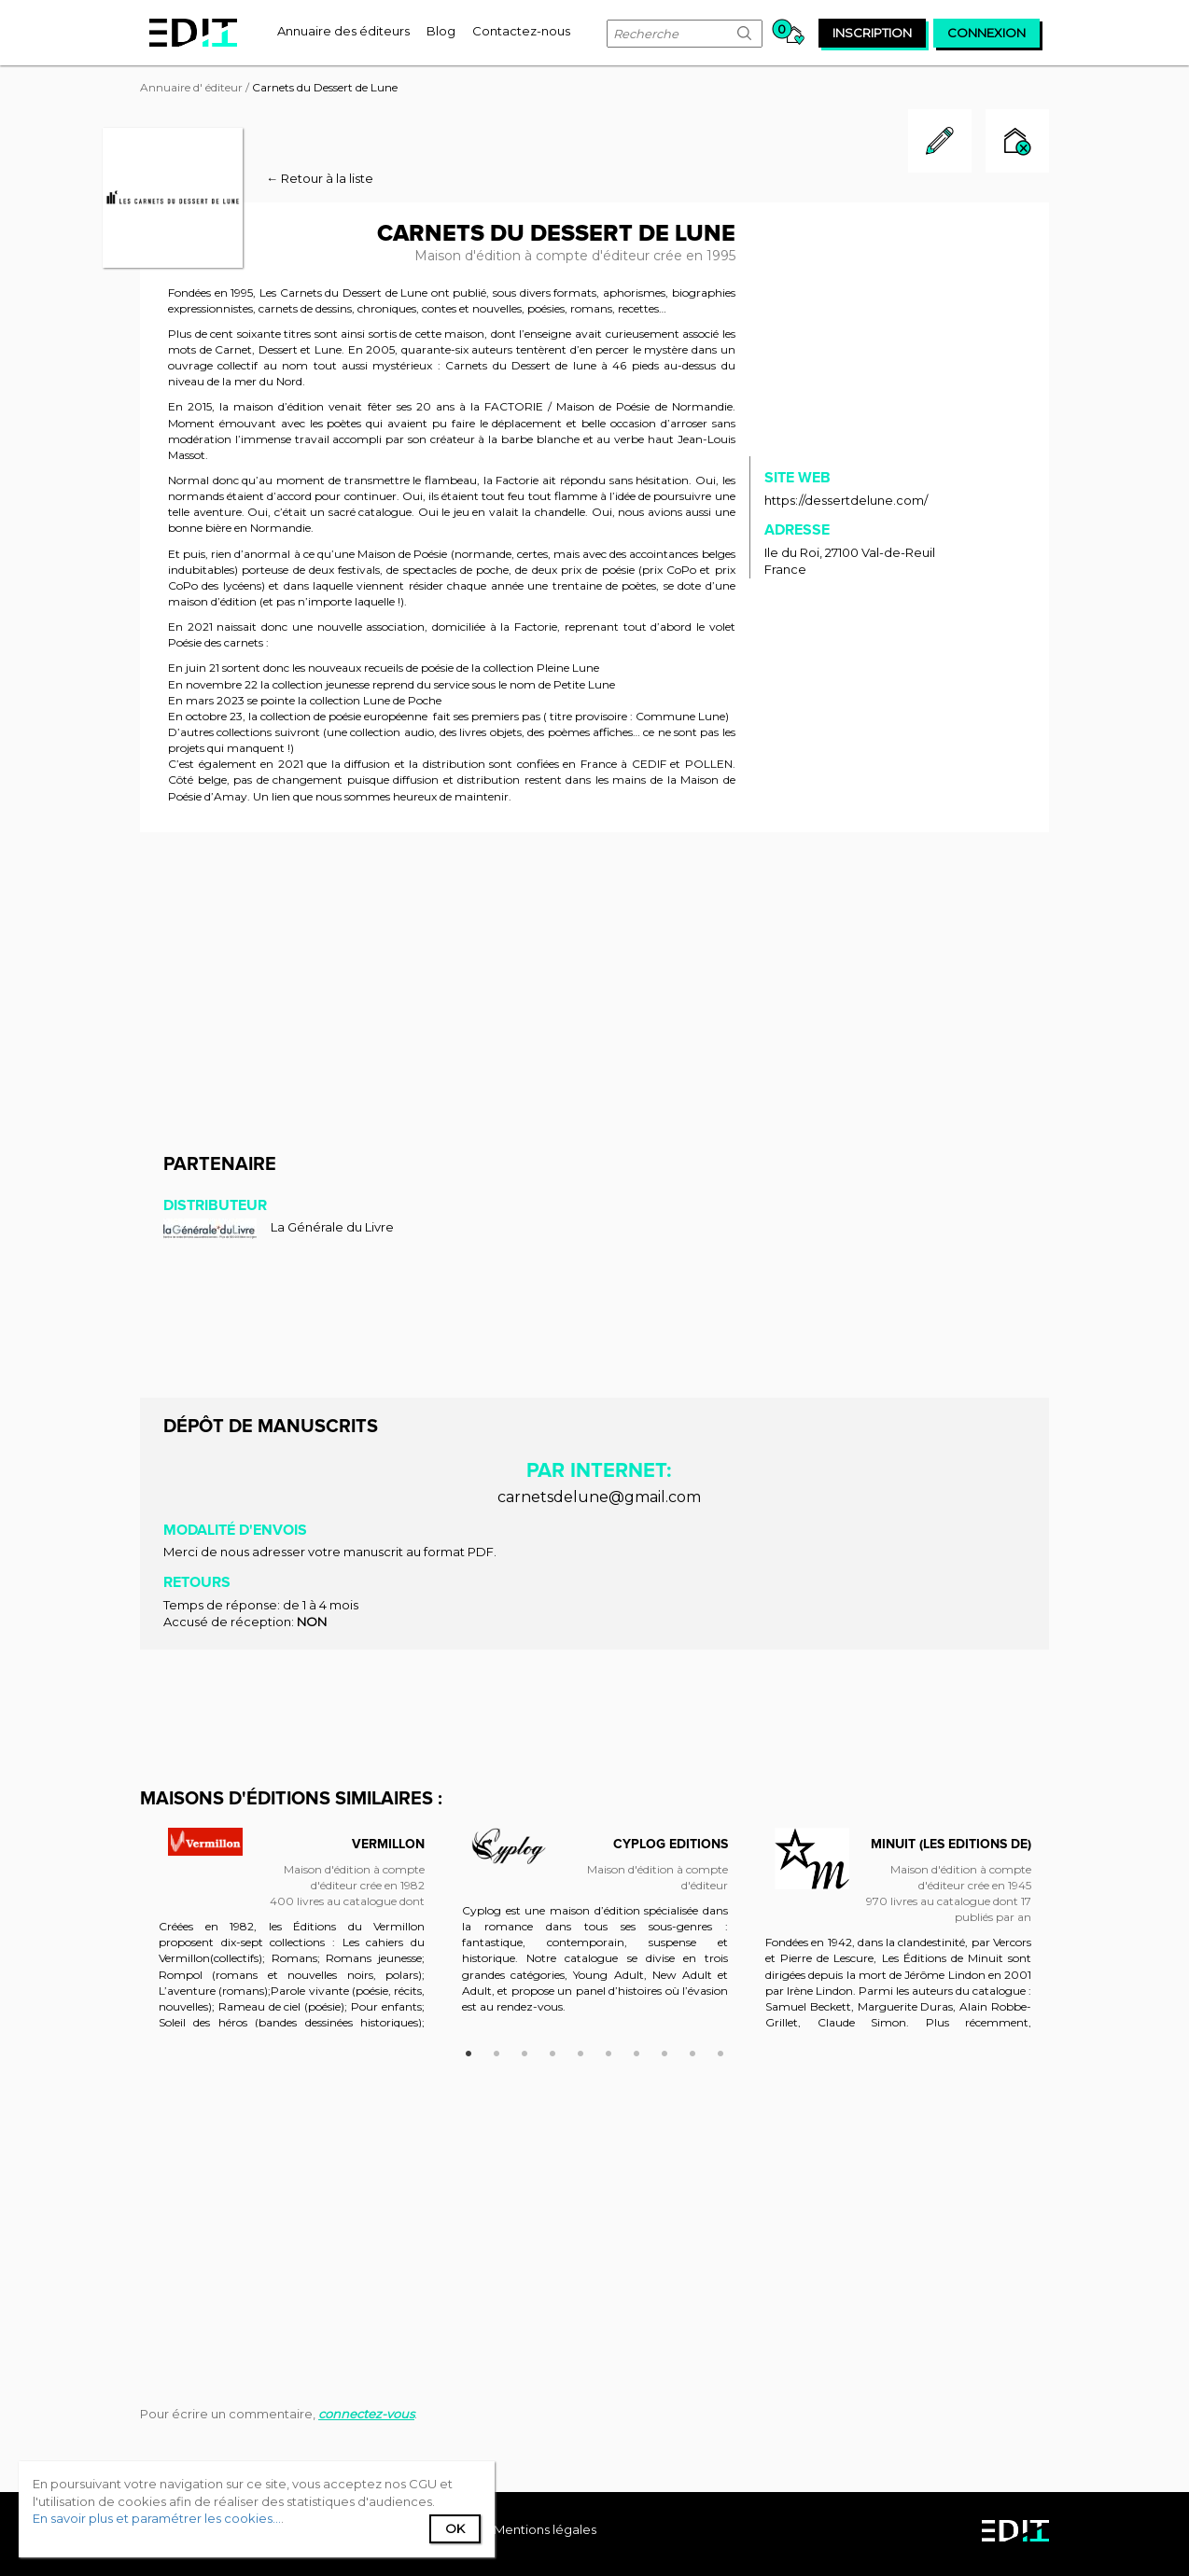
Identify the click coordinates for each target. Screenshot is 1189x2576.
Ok (455, 2528)
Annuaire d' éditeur (191, 87)
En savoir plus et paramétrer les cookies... (157, 2518)
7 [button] (636, 2050)
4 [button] (552, 2050)
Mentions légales (545, 2529)
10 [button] (720, 2050)
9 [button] (692, 2050)
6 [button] (608, 2050)
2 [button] (496, 2050)
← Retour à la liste (319, 178)
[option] (291, 1937)
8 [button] (664, 2050)
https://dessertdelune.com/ (846, 500)
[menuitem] (343, 30)
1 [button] (468, 2050)
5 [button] (580, 2050)
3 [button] (524, 2050)
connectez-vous (366, 2413)
